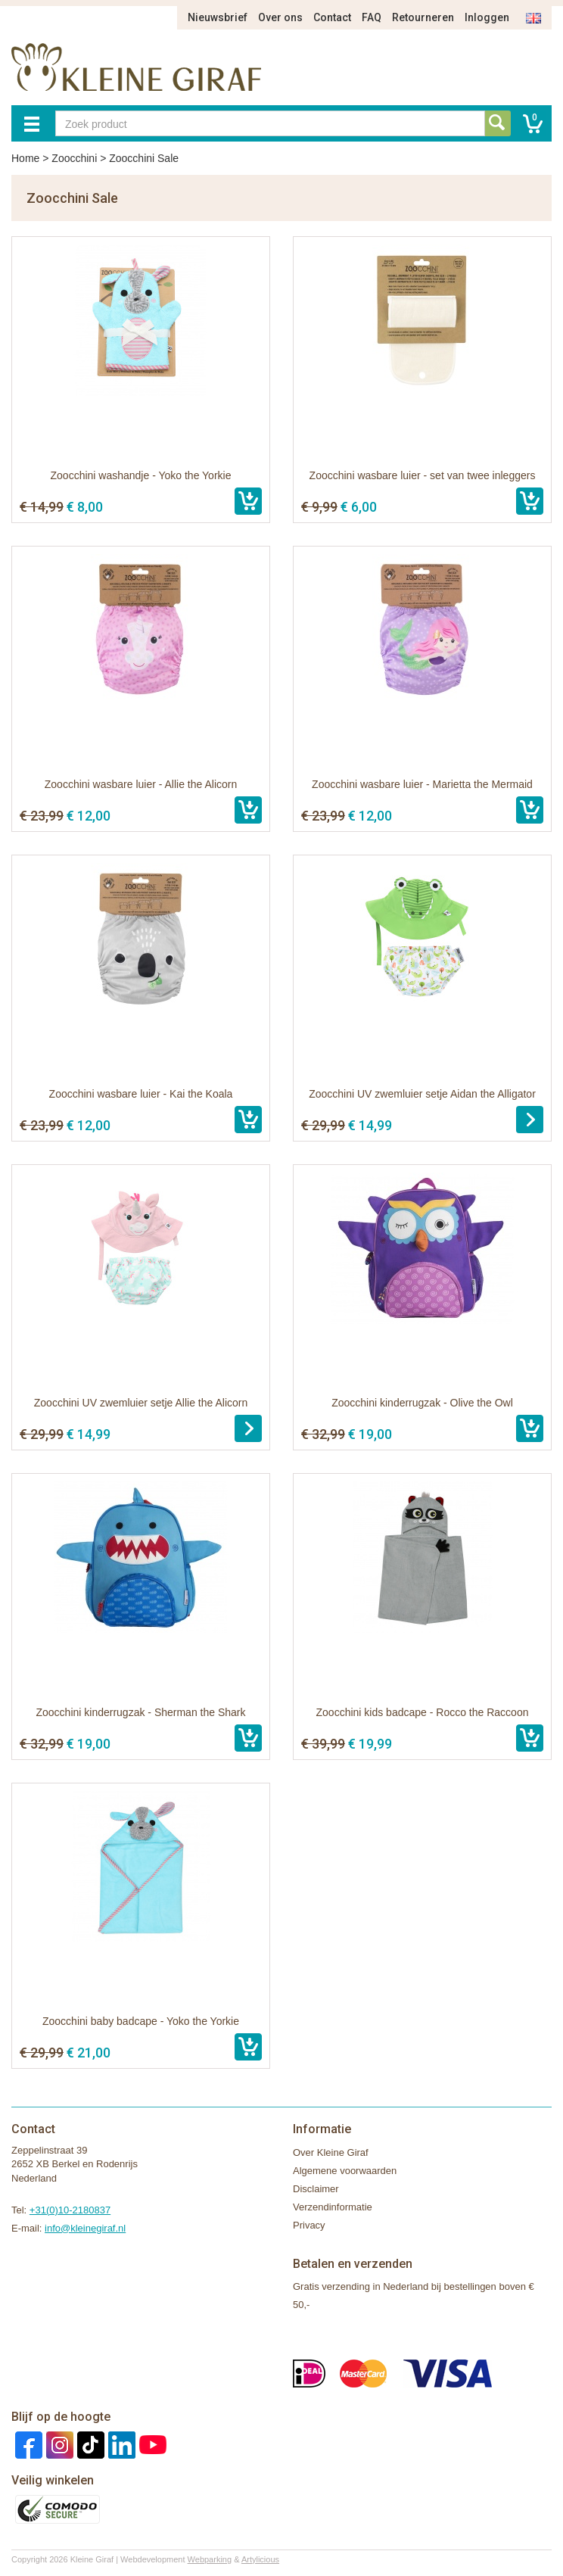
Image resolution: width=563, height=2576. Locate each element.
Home (25, 158)
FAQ (371, 17)
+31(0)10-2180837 (70, 2210)
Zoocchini (74, 158)
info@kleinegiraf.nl (85, 2228)
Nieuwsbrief (217, 17)
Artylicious (260, 2559)
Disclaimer (316, 2188)
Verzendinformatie (332, 2207)
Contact (332, 17)
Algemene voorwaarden (345, 2170)
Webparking (210, 2559)
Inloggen (487, 17)
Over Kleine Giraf (331, 2152)
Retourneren (423, 17)
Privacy (309, 2225)
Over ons (280, 17)
